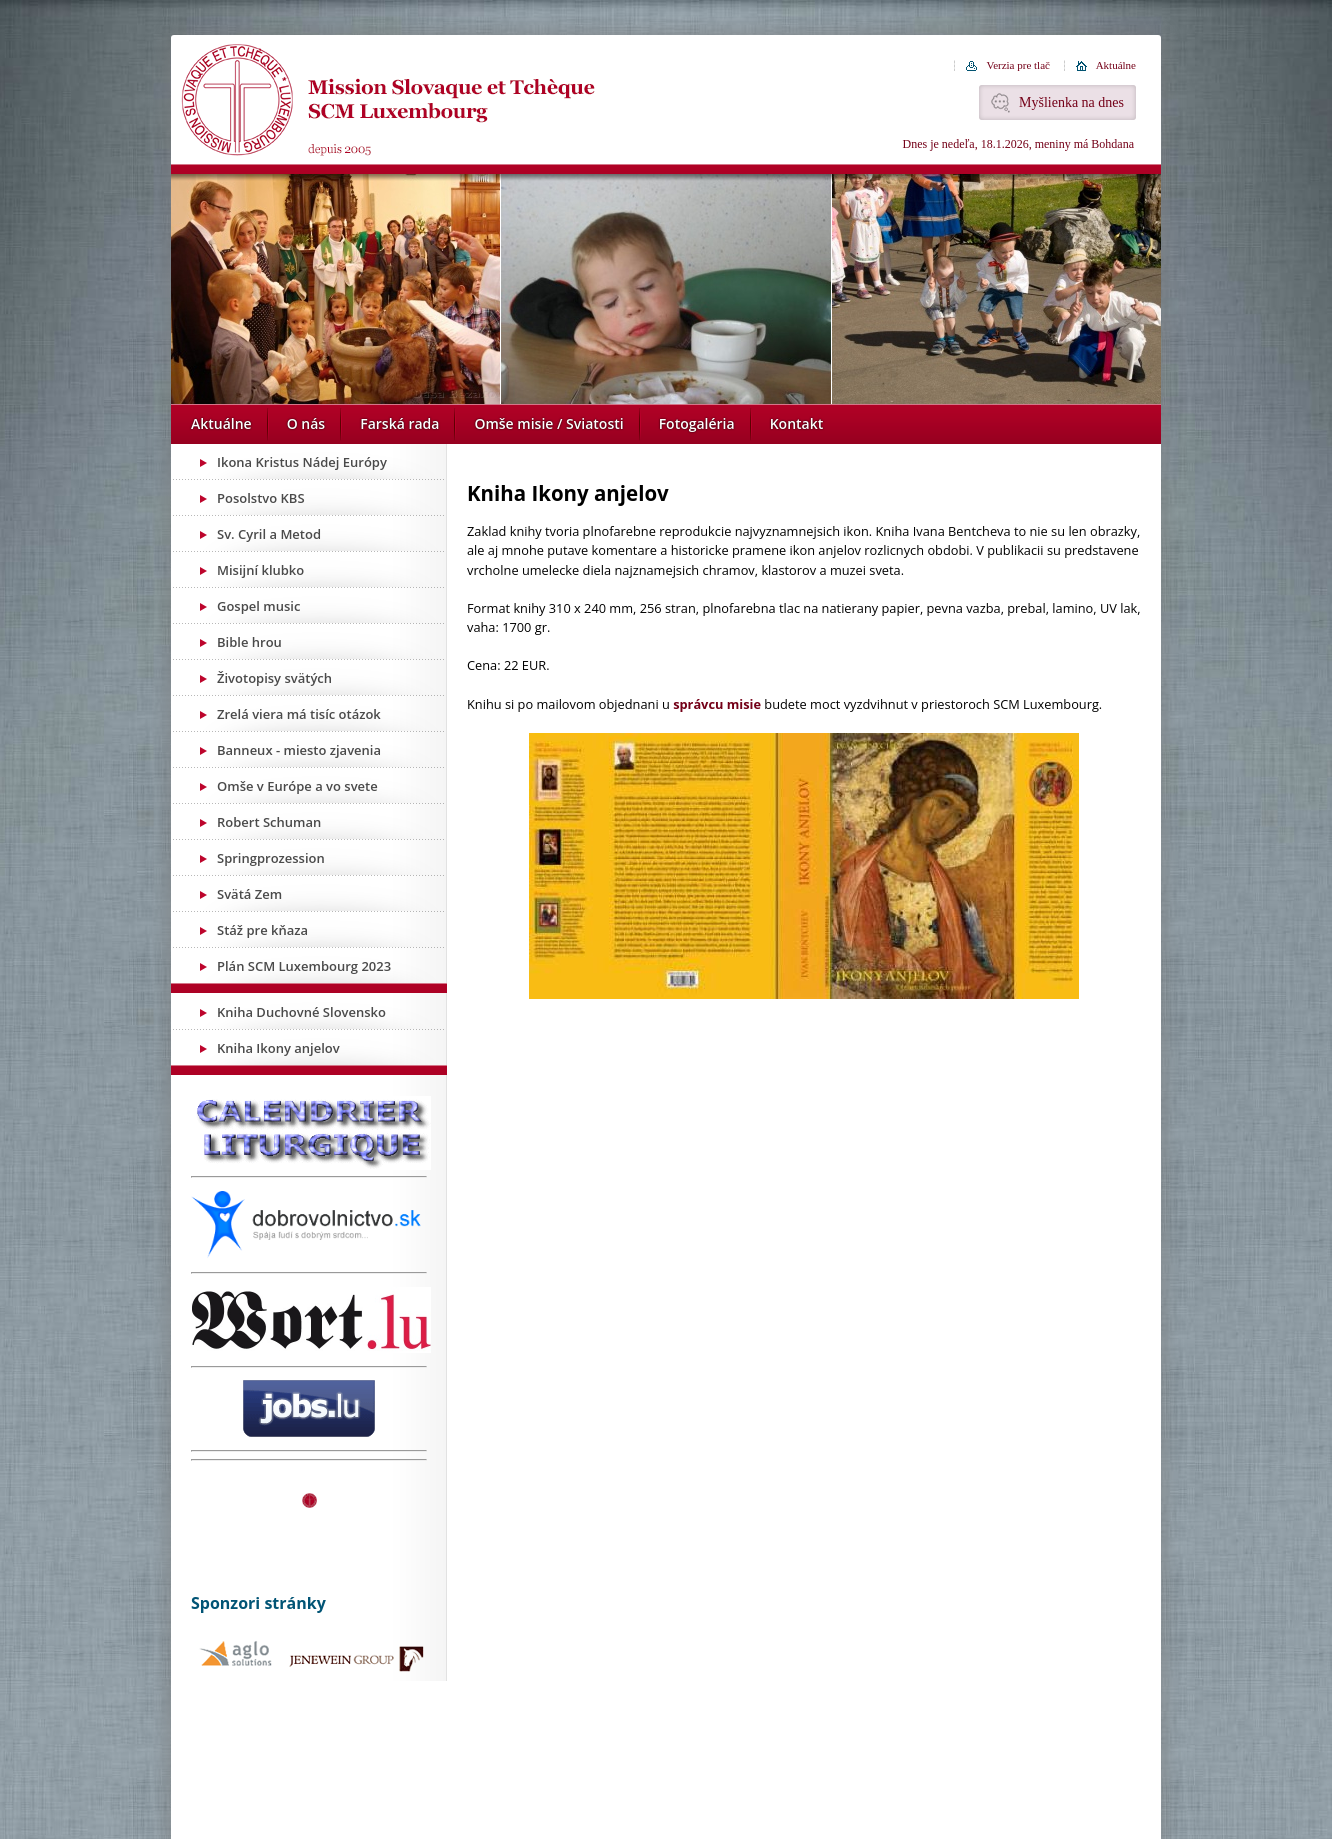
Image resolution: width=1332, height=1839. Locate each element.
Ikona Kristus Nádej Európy (302, 462)
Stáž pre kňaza (262, 930)
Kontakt (797, 423)
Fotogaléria (697, 423)
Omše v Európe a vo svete (297, 786)
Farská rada (399, 423)
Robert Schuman (269, 822)
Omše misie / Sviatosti (548, 423)
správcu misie (717, 704)
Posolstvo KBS (261, 498)
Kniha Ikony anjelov (278, 1048)
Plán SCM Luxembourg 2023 (304, 966)
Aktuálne (1116, 65)
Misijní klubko (260, 570)
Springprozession (271, 858)
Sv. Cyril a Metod (269, 534)
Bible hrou (249, 642)
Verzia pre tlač (1018, 65)
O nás (306, 423)
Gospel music (258, 606)
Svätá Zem (249, 894)
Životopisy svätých (274, 678)
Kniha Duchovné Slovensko (301, 1012)
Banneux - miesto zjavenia (299, 750)
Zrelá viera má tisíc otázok (299, 714)
